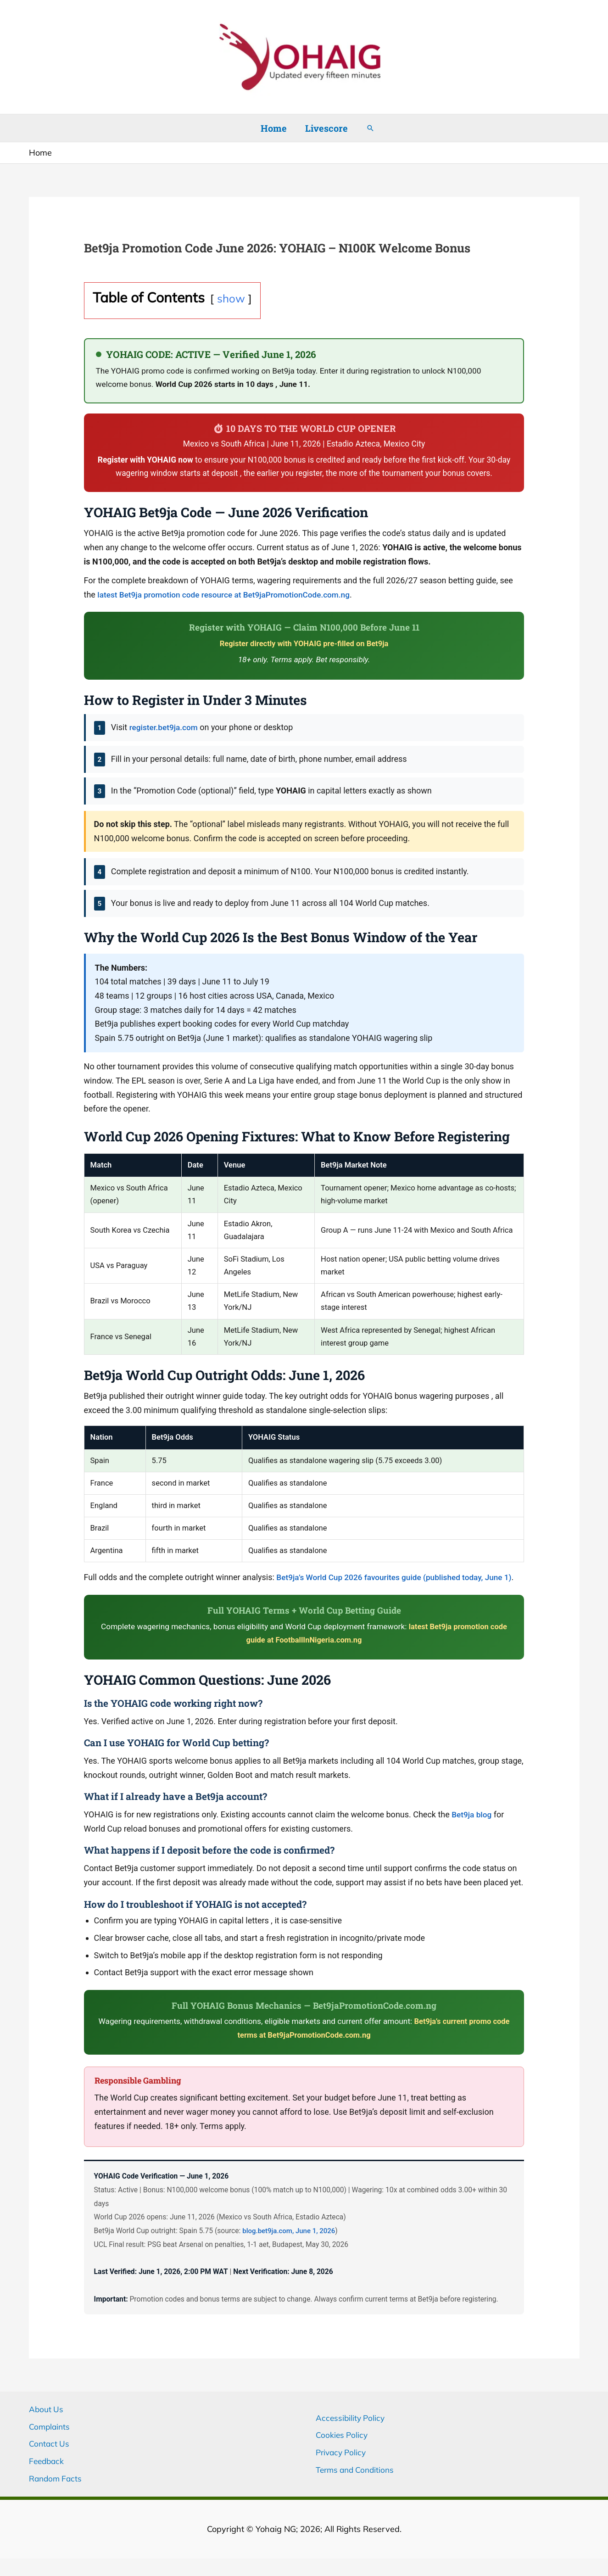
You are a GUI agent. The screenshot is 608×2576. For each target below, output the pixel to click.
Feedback (47, 2475)
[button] (370, 128)
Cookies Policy (342, 2449)
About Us (46, 2423)
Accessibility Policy (351, 2431)
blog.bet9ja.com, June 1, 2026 (290, 2245)
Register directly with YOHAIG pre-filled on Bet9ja (304, 643)
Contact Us (50, 2458)
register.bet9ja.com (165, 727)
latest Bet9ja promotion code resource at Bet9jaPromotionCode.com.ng (229, 594)
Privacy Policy (342, 2466)
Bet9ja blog (472, 1828)
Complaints (50, 2440)
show (231, 298)
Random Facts (56, 2492)
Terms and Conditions (357, 2484)
